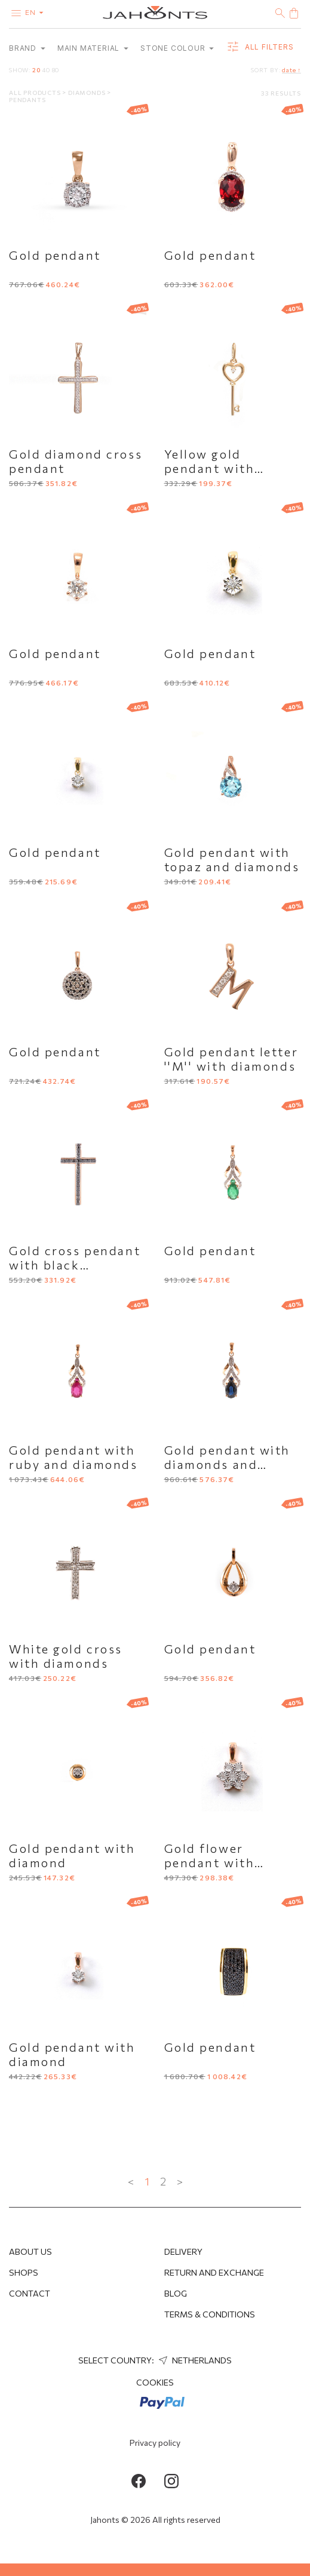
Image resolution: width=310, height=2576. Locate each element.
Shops (23, 2272)
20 (36, 69)
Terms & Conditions (209, 2314)
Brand (27, 48)
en (36, 12)
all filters (259, 47)
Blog (175, 2293)
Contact (29, 2293)
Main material (92, 48)
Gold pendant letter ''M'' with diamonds (231, 1058)
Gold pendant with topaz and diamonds (232, 859)
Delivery (183, 2251)
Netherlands (194, 2360)
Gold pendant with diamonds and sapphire (227, 1464)
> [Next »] (180, 2181)
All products (35, 92)
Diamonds (87, 92)
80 (56, 69)
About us (30, 2251)
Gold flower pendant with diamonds (209, 1862)
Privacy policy (155, 2442)
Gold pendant (55, 255)
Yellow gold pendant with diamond (209, 468)
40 (46, 69)
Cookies (155, 2382)
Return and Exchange (214, 2272)
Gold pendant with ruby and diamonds (73, 1457)
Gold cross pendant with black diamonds (74, 1264)
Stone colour (177, 48)
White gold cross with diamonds (65, 1655)
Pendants (27, 99)
